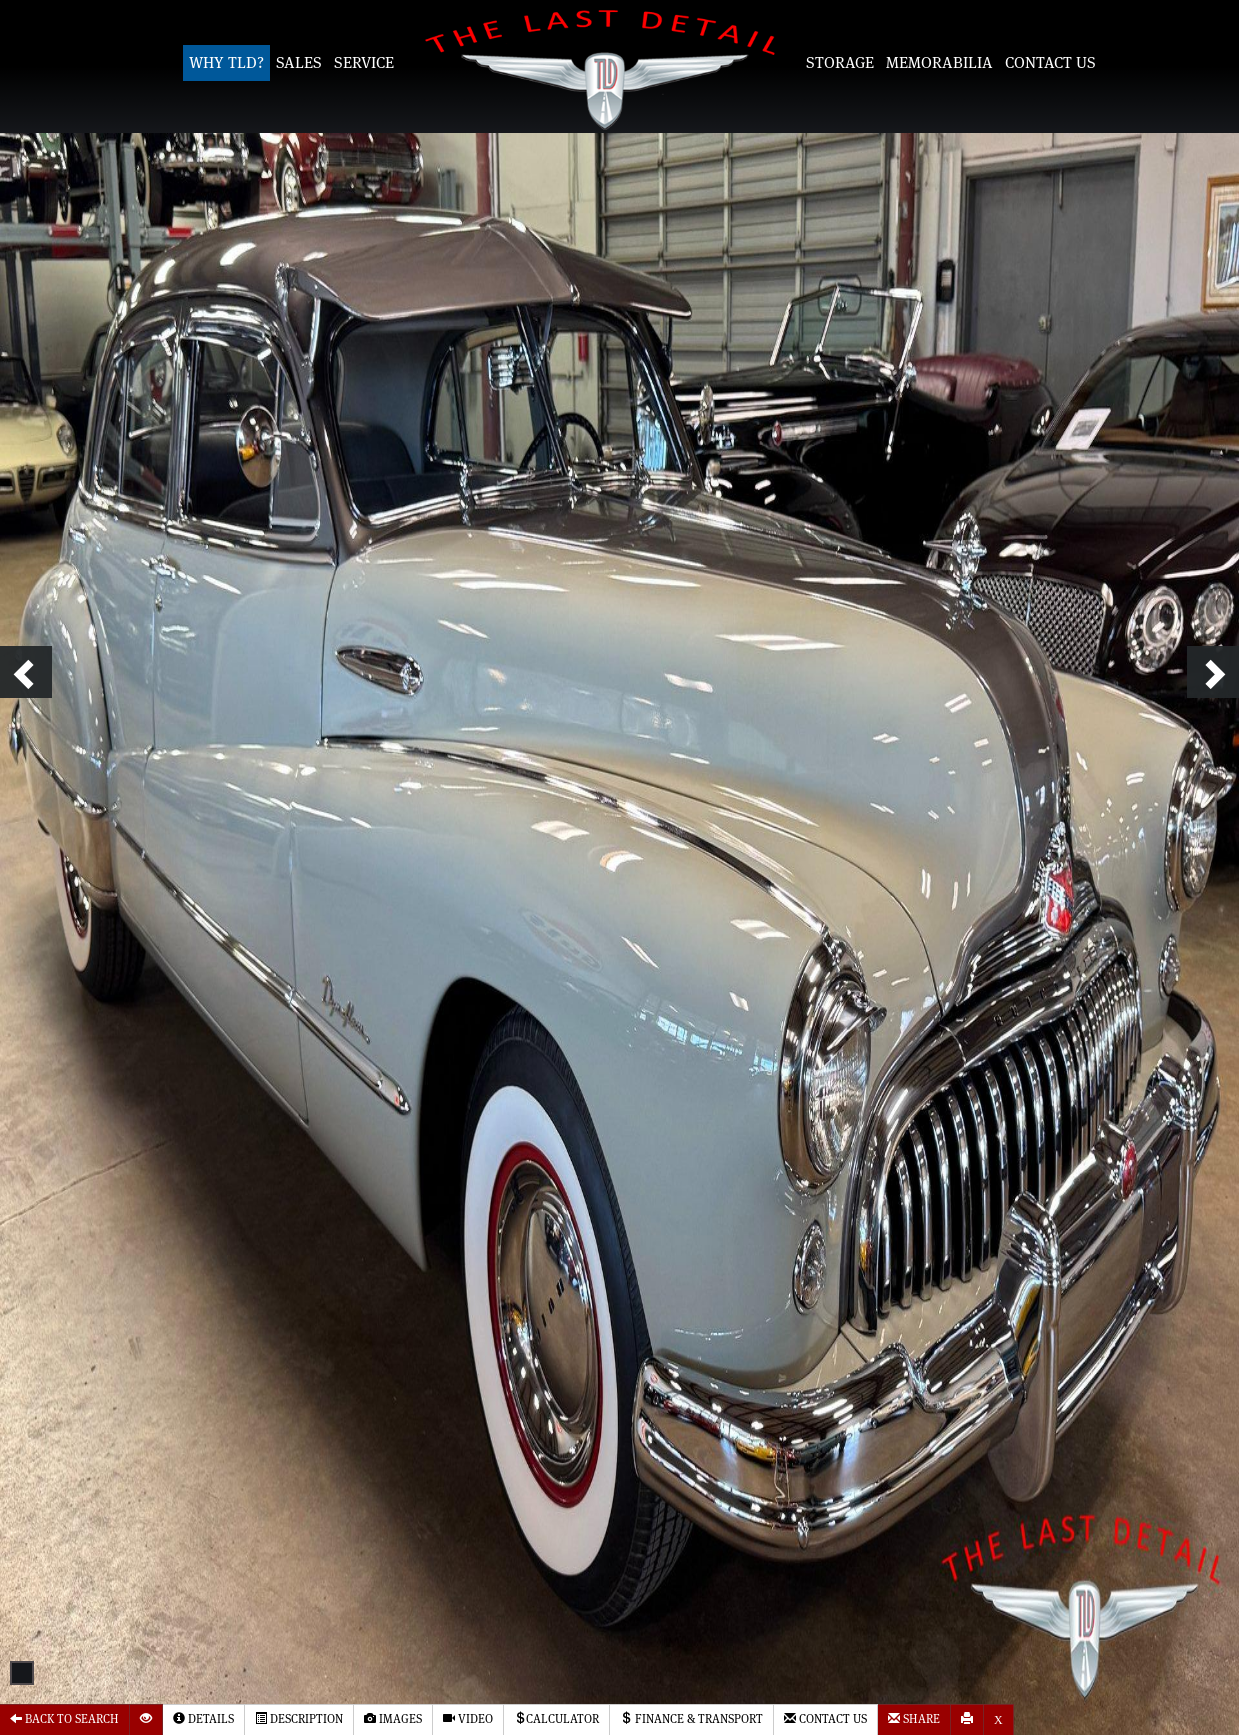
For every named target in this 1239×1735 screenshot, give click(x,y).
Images (393, 1718)
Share (914, 1718)
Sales (299, 63)
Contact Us (1050, 63)
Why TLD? (226, 63)
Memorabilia (939, 63)
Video (468, 1718)
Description (299, 1718)
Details (203, 1718)
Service (364, 63)
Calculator (556, 1718)
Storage (840, 63)
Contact (825, 1718)
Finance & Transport (691, 1718)
